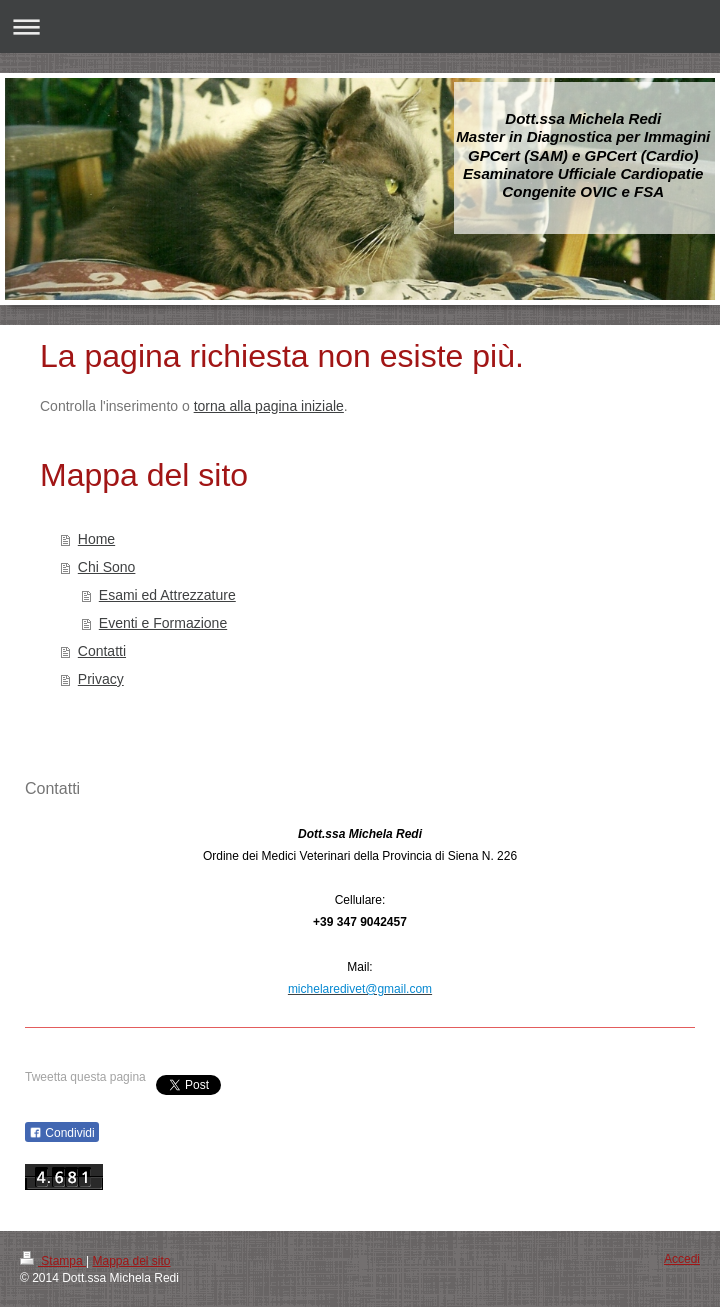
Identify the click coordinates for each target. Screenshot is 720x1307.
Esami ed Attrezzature (167, 595)
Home (96, 539)
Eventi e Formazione (163, 623)
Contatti (102, 651)
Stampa (53, 1261)
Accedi (682, 1259)
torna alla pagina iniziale (269, 406)
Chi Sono (107, 567)
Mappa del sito (132, 1261)
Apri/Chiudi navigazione (360, 26)
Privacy (101, 679)
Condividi (62, 1133)
